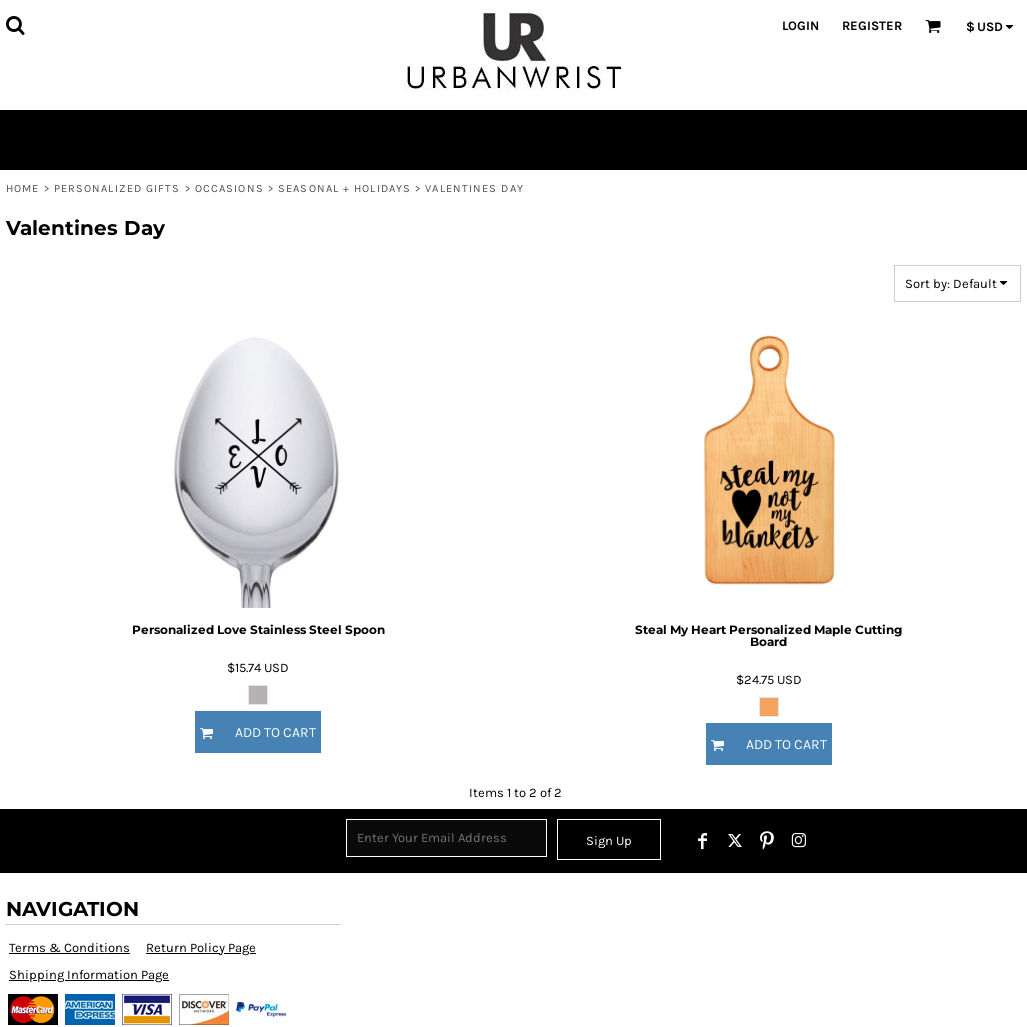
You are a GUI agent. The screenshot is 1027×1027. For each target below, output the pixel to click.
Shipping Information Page (89, 974)
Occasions (229, 188)
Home (22, 188)
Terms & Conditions (69, 947)
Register (872, 25)
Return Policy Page (201, 947)
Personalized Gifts (117, 188)
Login (800, 25)
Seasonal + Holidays (344, 188)
